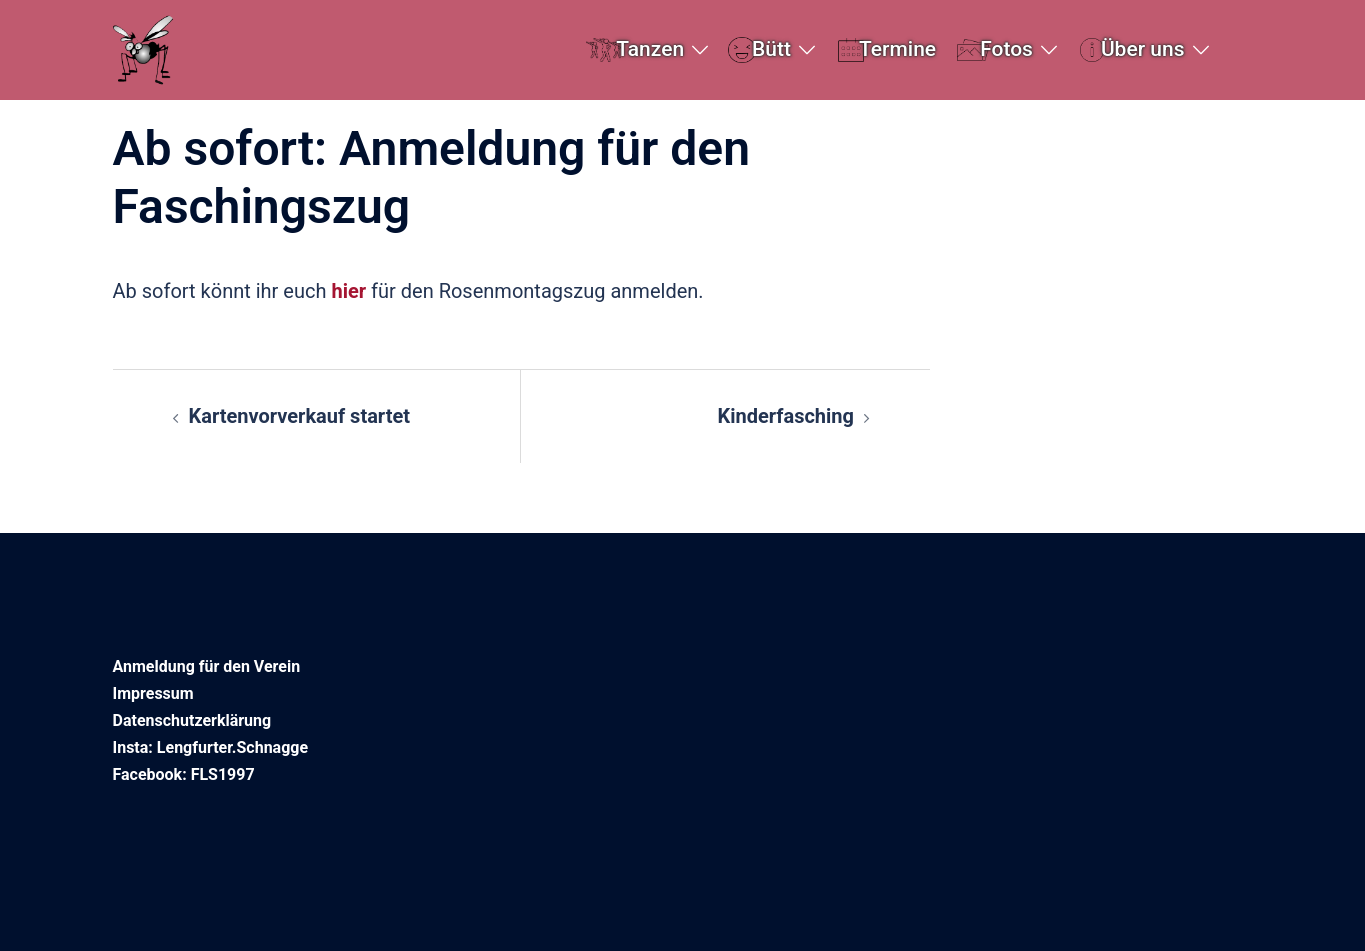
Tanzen (650, 49)
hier (351, 291)
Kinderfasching (786, 416)
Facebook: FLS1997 (184, 774)
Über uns (1143, 49)
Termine (897, 49)
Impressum (153, 693)
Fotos (1006, 49)
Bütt (771, 49)
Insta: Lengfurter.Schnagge (211, 747)
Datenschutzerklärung (192, 720)
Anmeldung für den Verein (207, 666)
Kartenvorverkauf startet (300, 416)
